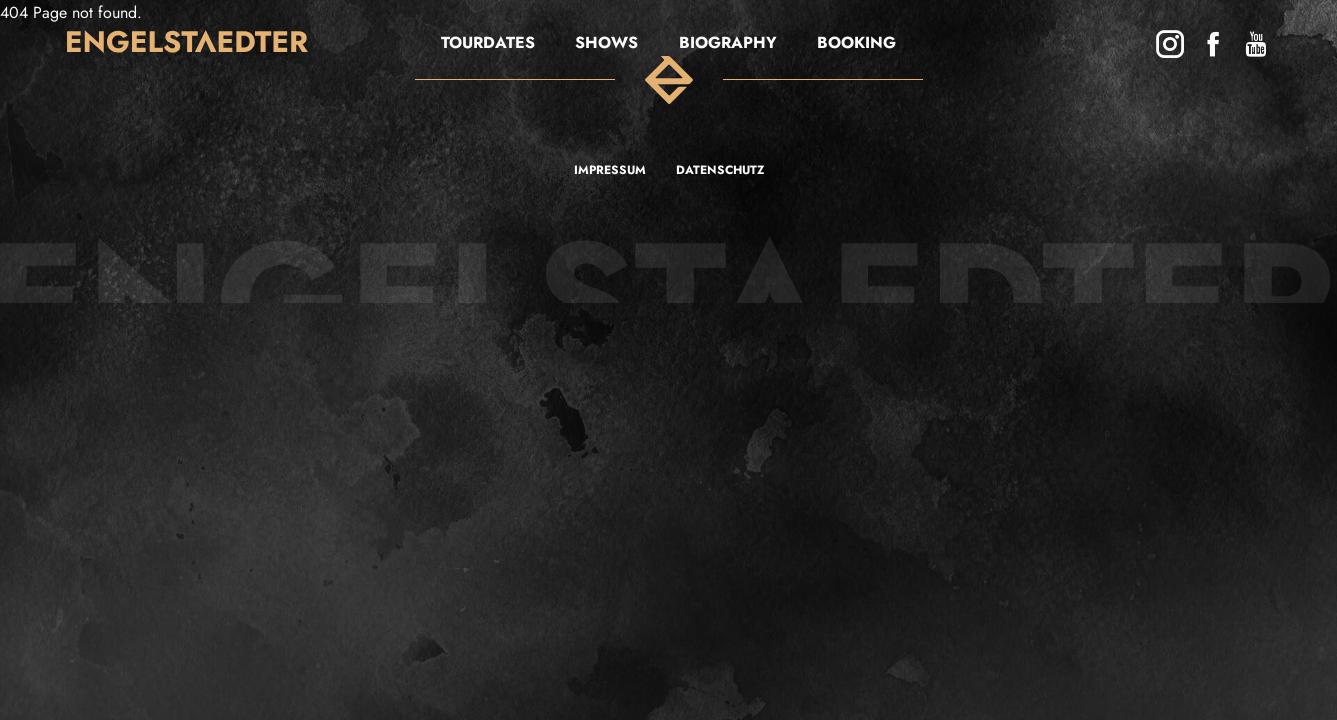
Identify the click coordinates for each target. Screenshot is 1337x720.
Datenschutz (720, 170)
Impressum (610, 170)
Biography (728, 43)
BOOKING (856, 43)
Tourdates (488, 43)
